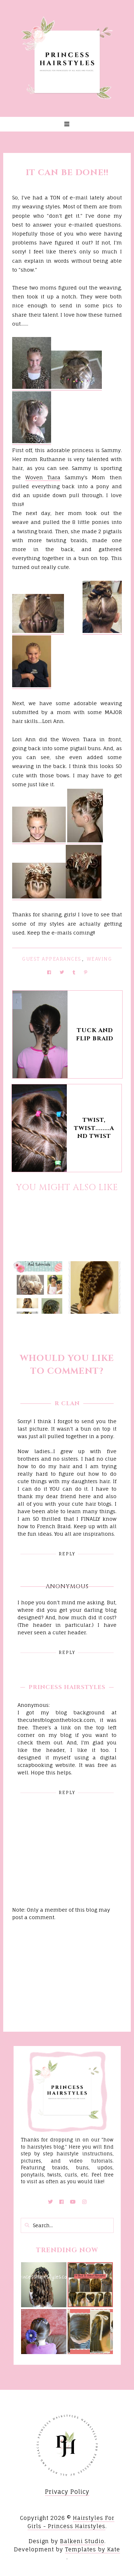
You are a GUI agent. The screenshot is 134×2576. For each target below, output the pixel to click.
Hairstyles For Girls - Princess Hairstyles (71, 2522)
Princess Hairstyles (67, 1687)
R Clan (67, 1403)
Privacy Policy (67, 2491)
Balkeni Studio (82, 2541)
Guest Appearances (51, 959)
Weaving (99, 959)
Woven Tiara (42, 477)
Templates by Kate (92, 2549)
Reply (67, 1553)
